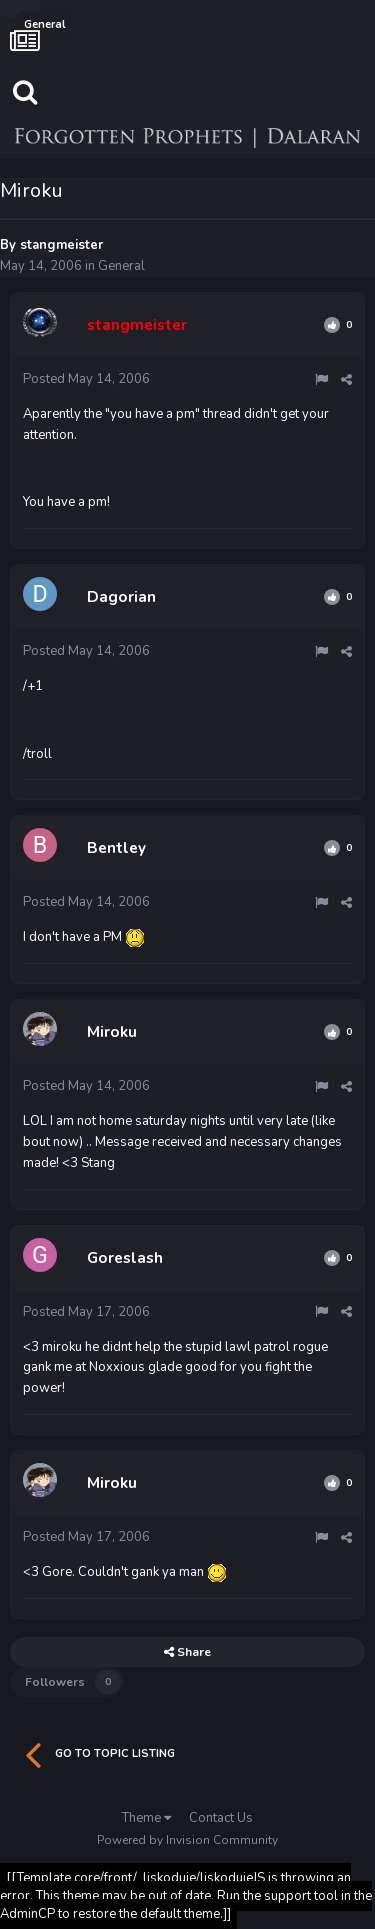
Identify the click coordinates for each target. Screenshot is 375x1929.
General (121, 266)
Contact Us (221, 1818)
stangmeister (61, 245)
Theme (146, 1818)
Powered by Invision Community (187, 1840)
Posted (86, 379)
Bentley (116, 848)
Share (187, 1652)
